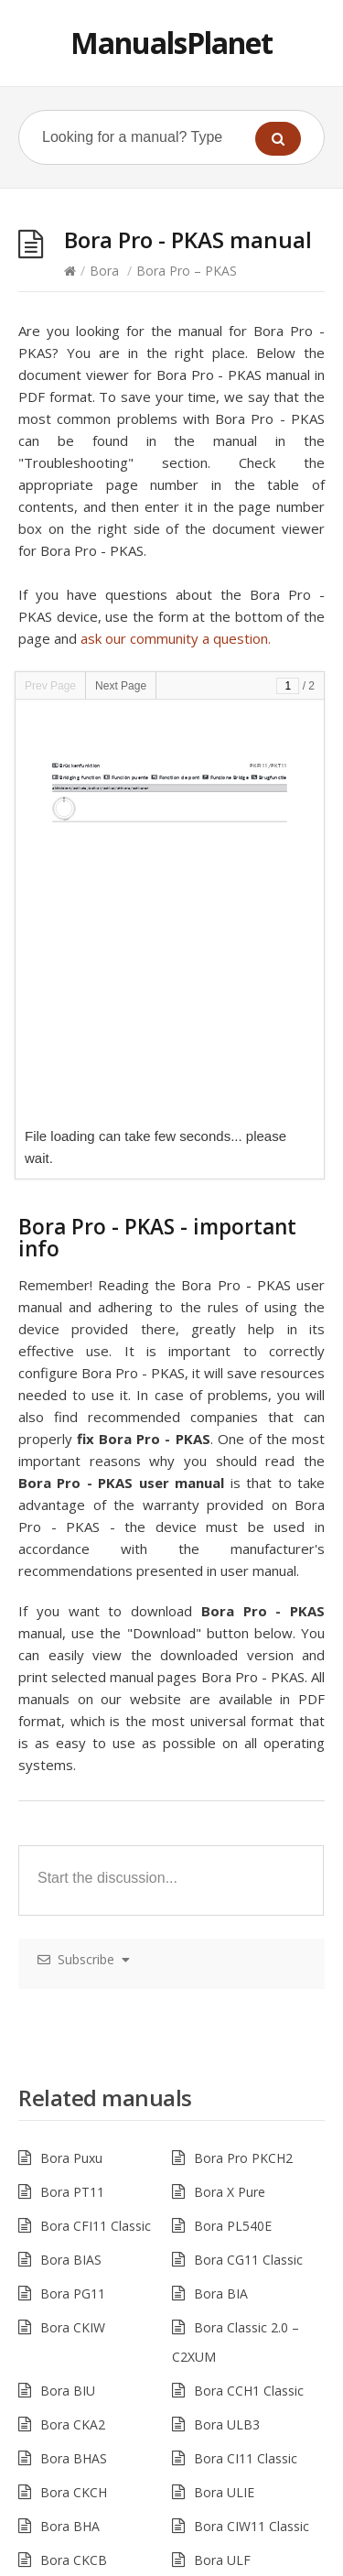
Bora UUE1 (227, 2414)
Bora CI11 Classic (245, 2041)
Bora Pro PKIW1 (88, 2414)
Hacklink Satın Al (49, 2565)
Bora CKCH (73, 2075)
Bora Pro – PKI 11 (93, 2346)
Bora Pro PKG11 (243, 2177)
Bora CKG (69, 2211)
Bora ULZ (223, 2279)
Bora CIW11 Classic (251, 2109)
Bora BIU (67, 1974)
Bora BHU (70, 2177)
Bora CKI (66, 2312)
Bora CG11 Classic (248, 1843)
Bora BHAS (73, 2041)
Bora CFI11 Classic (95, 1809)
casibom (128, 2565)
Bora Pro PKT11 (88, 2245)
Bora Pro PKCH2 (243, 1741)
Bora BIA (221, 1877)
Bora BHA (70, 2109)
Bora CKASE (230, 2245)
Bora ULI (220, 2211)
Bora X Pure (229, 1775)
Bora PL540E (233, 1809)
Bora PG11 (72, 1877)
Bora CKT (69, 2279)
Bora (104, 270)
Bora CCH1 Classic (249, 1974)
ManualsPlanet (171, 42)
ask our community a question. (175, 638)
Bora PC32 (226, 2380)
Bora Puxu (71, 1741)
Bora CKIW (72, 1910)
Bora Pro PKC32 (88, 2380)
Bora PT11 (72, 1775)
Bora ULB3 (227, 2007)
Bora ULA (223, 2346)
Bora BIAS (71, 1843)
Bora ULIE (224, 2075)
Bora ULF (222, 2143)
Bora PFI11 (227, 2312)
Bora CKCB (73, 2143)
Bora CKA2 (72, 2007)
